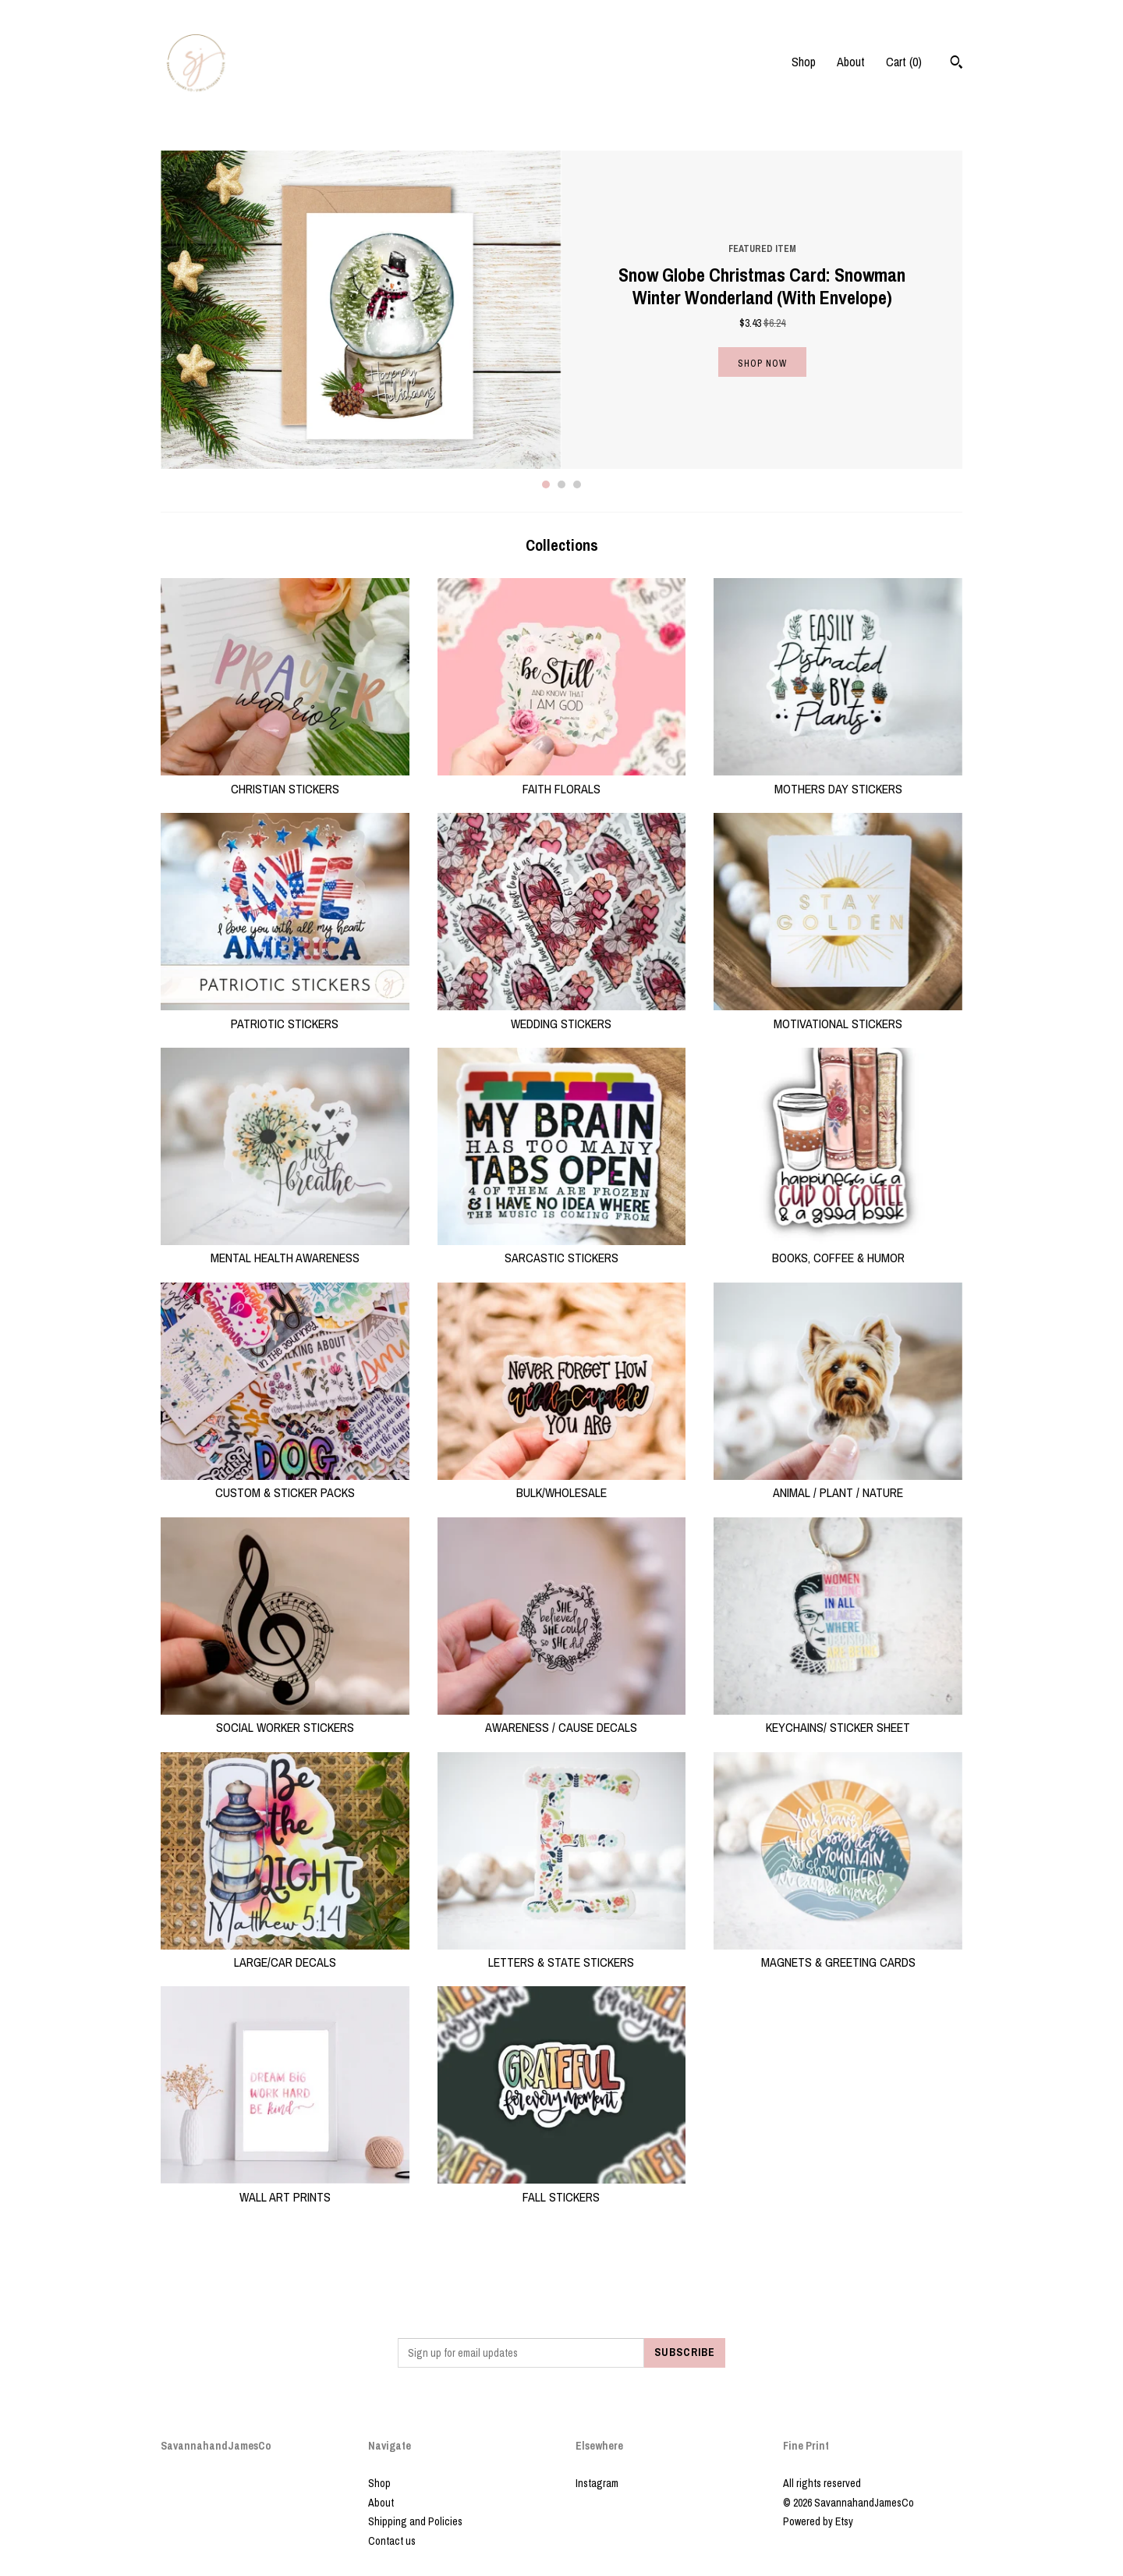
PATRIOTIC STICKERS (285, 1014)
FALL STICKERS (562, 2187)
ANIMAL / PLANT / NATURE (838, 1484)
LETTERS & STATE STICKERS (562, 1953)
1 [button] (546, 484)
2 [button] (561, 484)
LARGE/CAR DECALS (285, 1953)
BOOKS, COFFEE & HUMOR (838, 1249)
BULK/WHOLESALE (562, 1484)
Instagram (597, 2483)
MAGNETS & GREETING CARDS (838, 1953)
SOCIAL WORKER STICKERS (285, 1718)
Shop (804, 61)
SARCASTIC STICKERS (562, 1249)
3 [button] (577, 484)
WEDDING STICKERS (562, 1014)
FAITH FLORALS (562, 779)
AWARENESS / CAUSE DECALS (562, 1718)
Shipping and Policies (415, 2521)
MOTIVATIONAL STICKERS (838, 1014)
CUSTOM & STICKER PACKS (285, 1484)
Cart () (904, 61)
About (851, 61)
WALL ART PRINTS (285, 2187)
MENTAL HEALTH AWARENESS (285, 1249)
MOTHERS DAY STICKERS (838, 779)
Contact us (392, 2541)
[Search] (956, 64)
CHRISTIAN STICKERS (285, 779)
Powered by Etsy (818, 2521)
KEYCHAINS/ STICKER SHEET (838, 1718)
